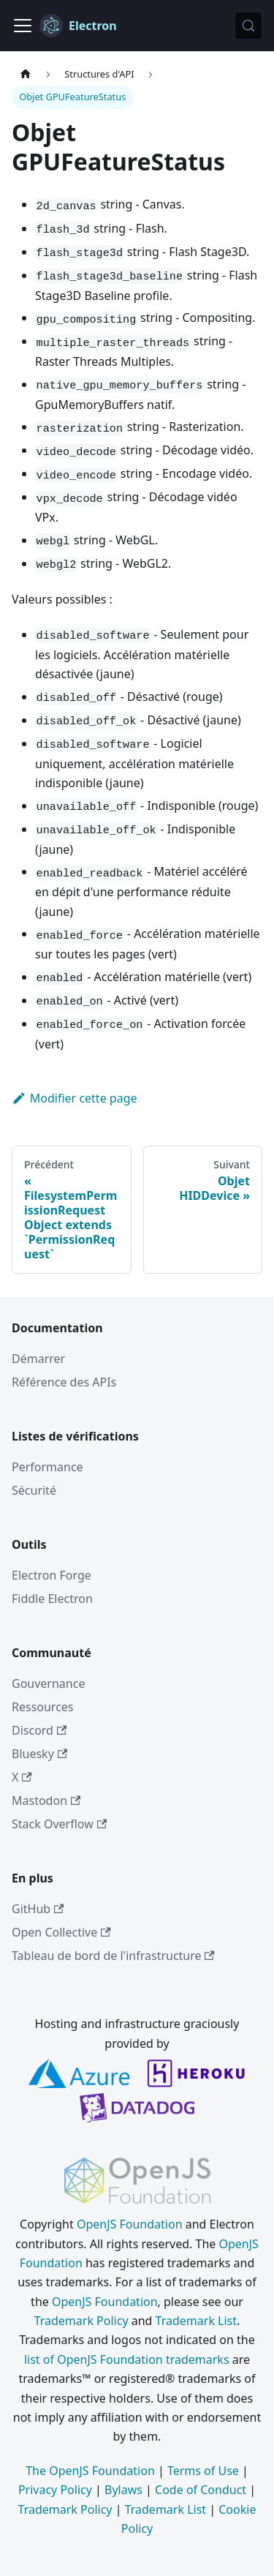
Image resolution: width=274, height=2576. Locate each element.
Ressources (43, 1707)
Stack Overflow (59, 1824)
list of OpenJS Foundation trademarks (126, 2359)
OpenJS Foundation (130, 2224)
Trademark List (196, 2321)
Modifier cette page (74, 1098)
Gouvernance (48, 1683)
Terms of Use (203, 2471)
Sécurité (34, 1490)
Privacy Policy (55, 2490)
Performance (47, 1467)
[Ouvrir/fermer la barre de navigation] (23, 26)
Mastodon (46, 1800)
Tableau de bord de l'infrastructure (113, 1956)
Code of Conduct (200, 2490)
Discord (39, 1730)
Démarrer (38, 1359)
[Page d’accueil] (25, 74)
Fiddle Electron (52, 1599)
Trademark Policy (81, 2321)
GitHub (38, 1909)
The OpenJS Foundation (90, 2471)
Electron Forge (51, 1575)
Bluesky (39, 1754)
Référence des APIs (64, 1382)
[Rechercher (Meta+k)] (248, 26)
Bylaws (123, 2490)
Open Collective (61, 1932)
